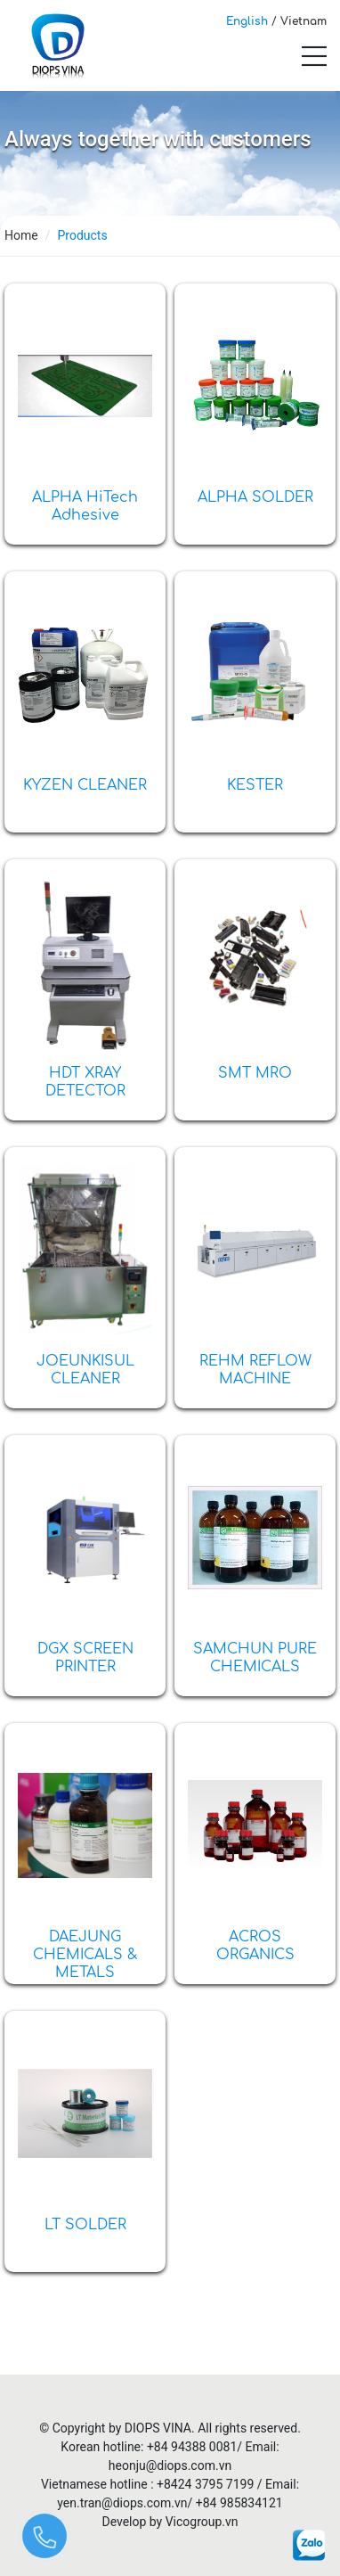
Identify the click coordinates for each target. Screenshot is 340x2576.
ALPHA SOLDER (255, 497)
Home (21, 235)
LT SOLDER (85, 2225)
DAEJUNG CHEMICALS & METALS (85, 1955)
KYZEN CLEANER (85, 785)
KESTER (255, 785)
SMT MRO (255, 1073)
